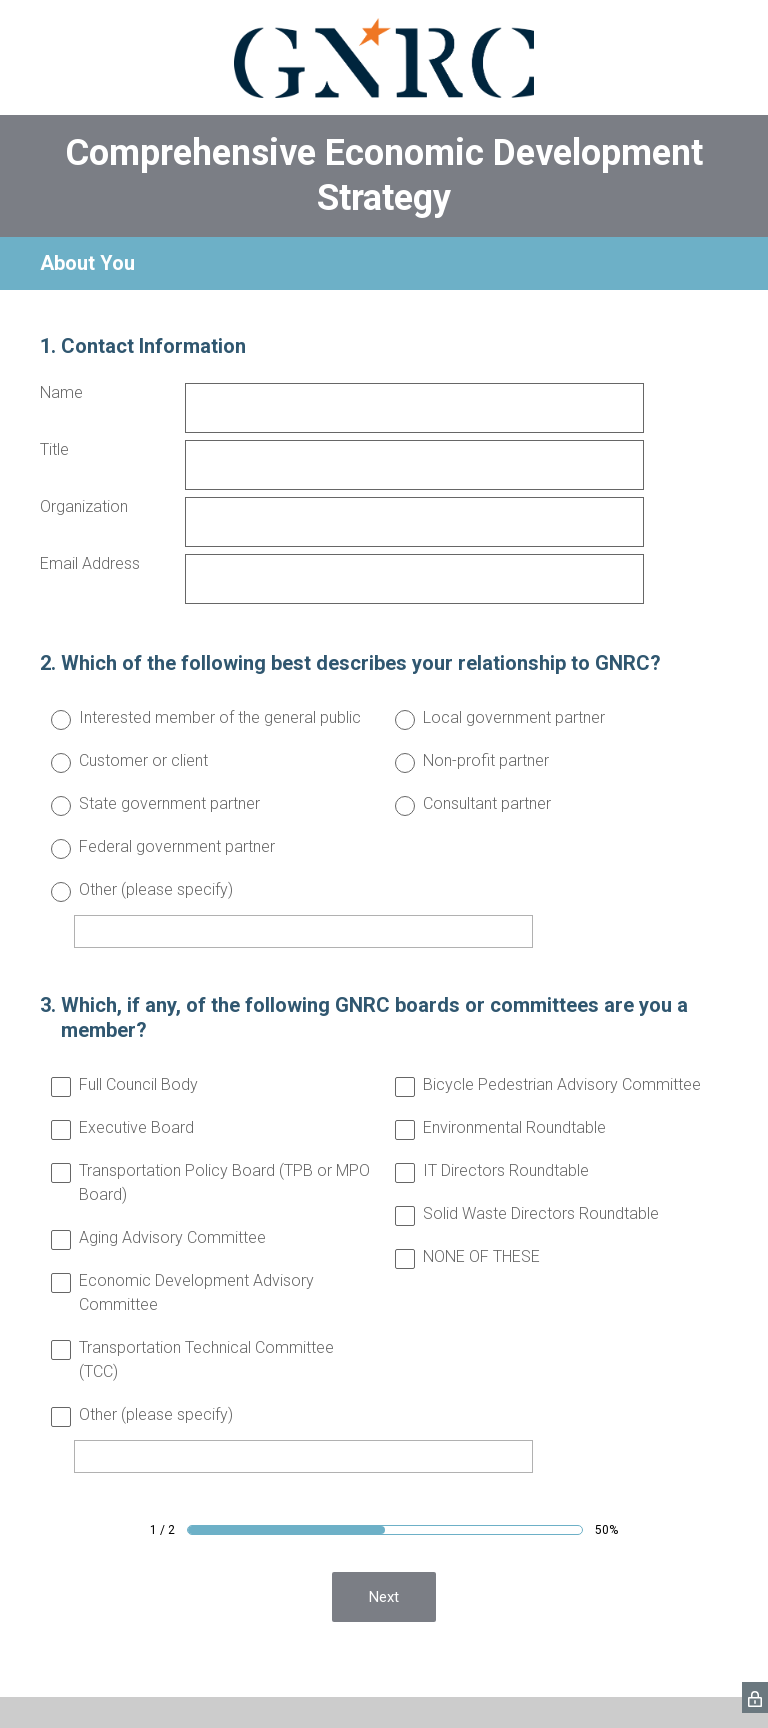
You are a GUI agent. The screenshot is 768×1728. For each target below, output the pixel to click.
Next (384, 1597)
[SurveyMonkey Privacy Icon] (755, 1697)
